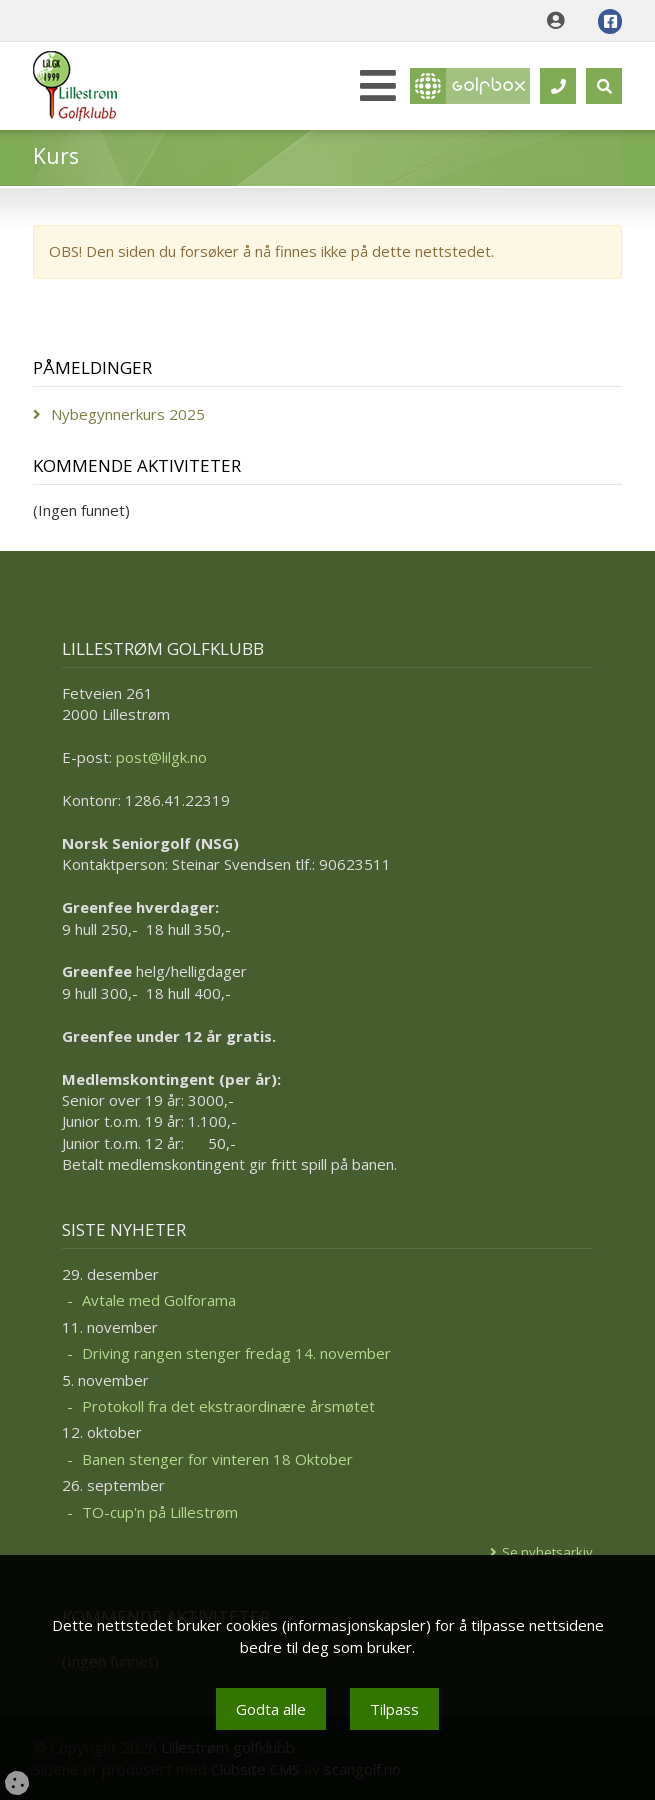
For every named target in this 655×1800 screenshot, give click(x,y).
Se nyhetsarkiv (547, 1552)
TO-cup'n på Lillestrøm (160, 1512)
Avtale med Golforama (159, 1300)
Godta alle (271, 1709)
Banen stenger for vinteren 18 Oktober (217, 1459)
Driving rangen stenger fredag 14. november (236, 1353)
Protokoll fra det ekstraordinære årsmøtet (228, 1406)
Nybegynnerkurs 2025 (128, 414)
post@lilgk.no (161, 757)
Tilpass (394, 1709)
